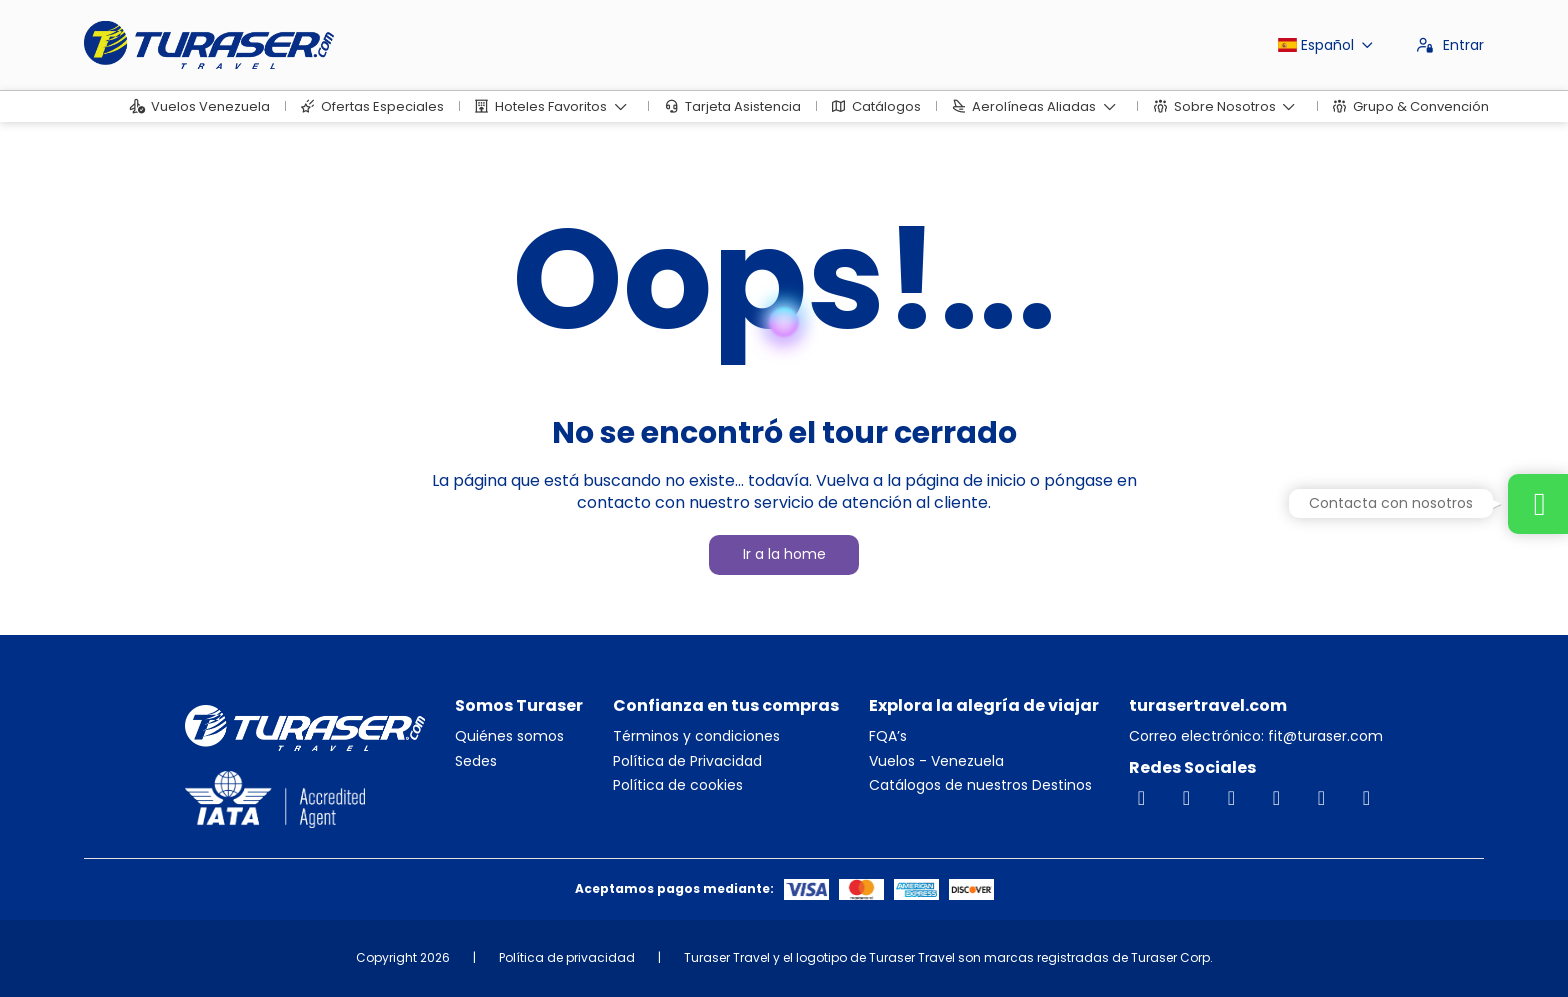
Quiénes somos (509, 736)
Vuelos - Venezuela (936, 761)
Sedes (476, 761)
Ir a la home (784, 554)
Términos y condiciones (696, 736)
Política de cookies (678, 785)
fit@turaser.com (1323, 736)
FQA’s (888, 736)
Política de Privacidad (687, 761)
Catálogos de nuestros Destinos (980, 785)
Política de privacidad (567, 957)
